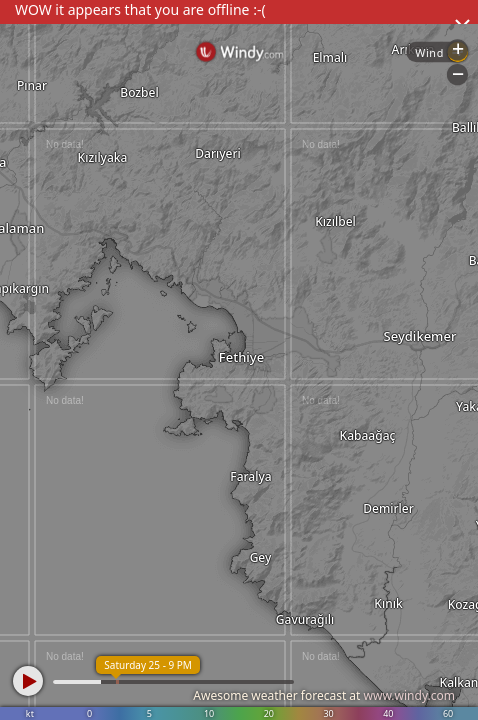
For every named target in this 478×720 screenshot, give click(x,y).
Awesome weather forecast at (324, 695)
